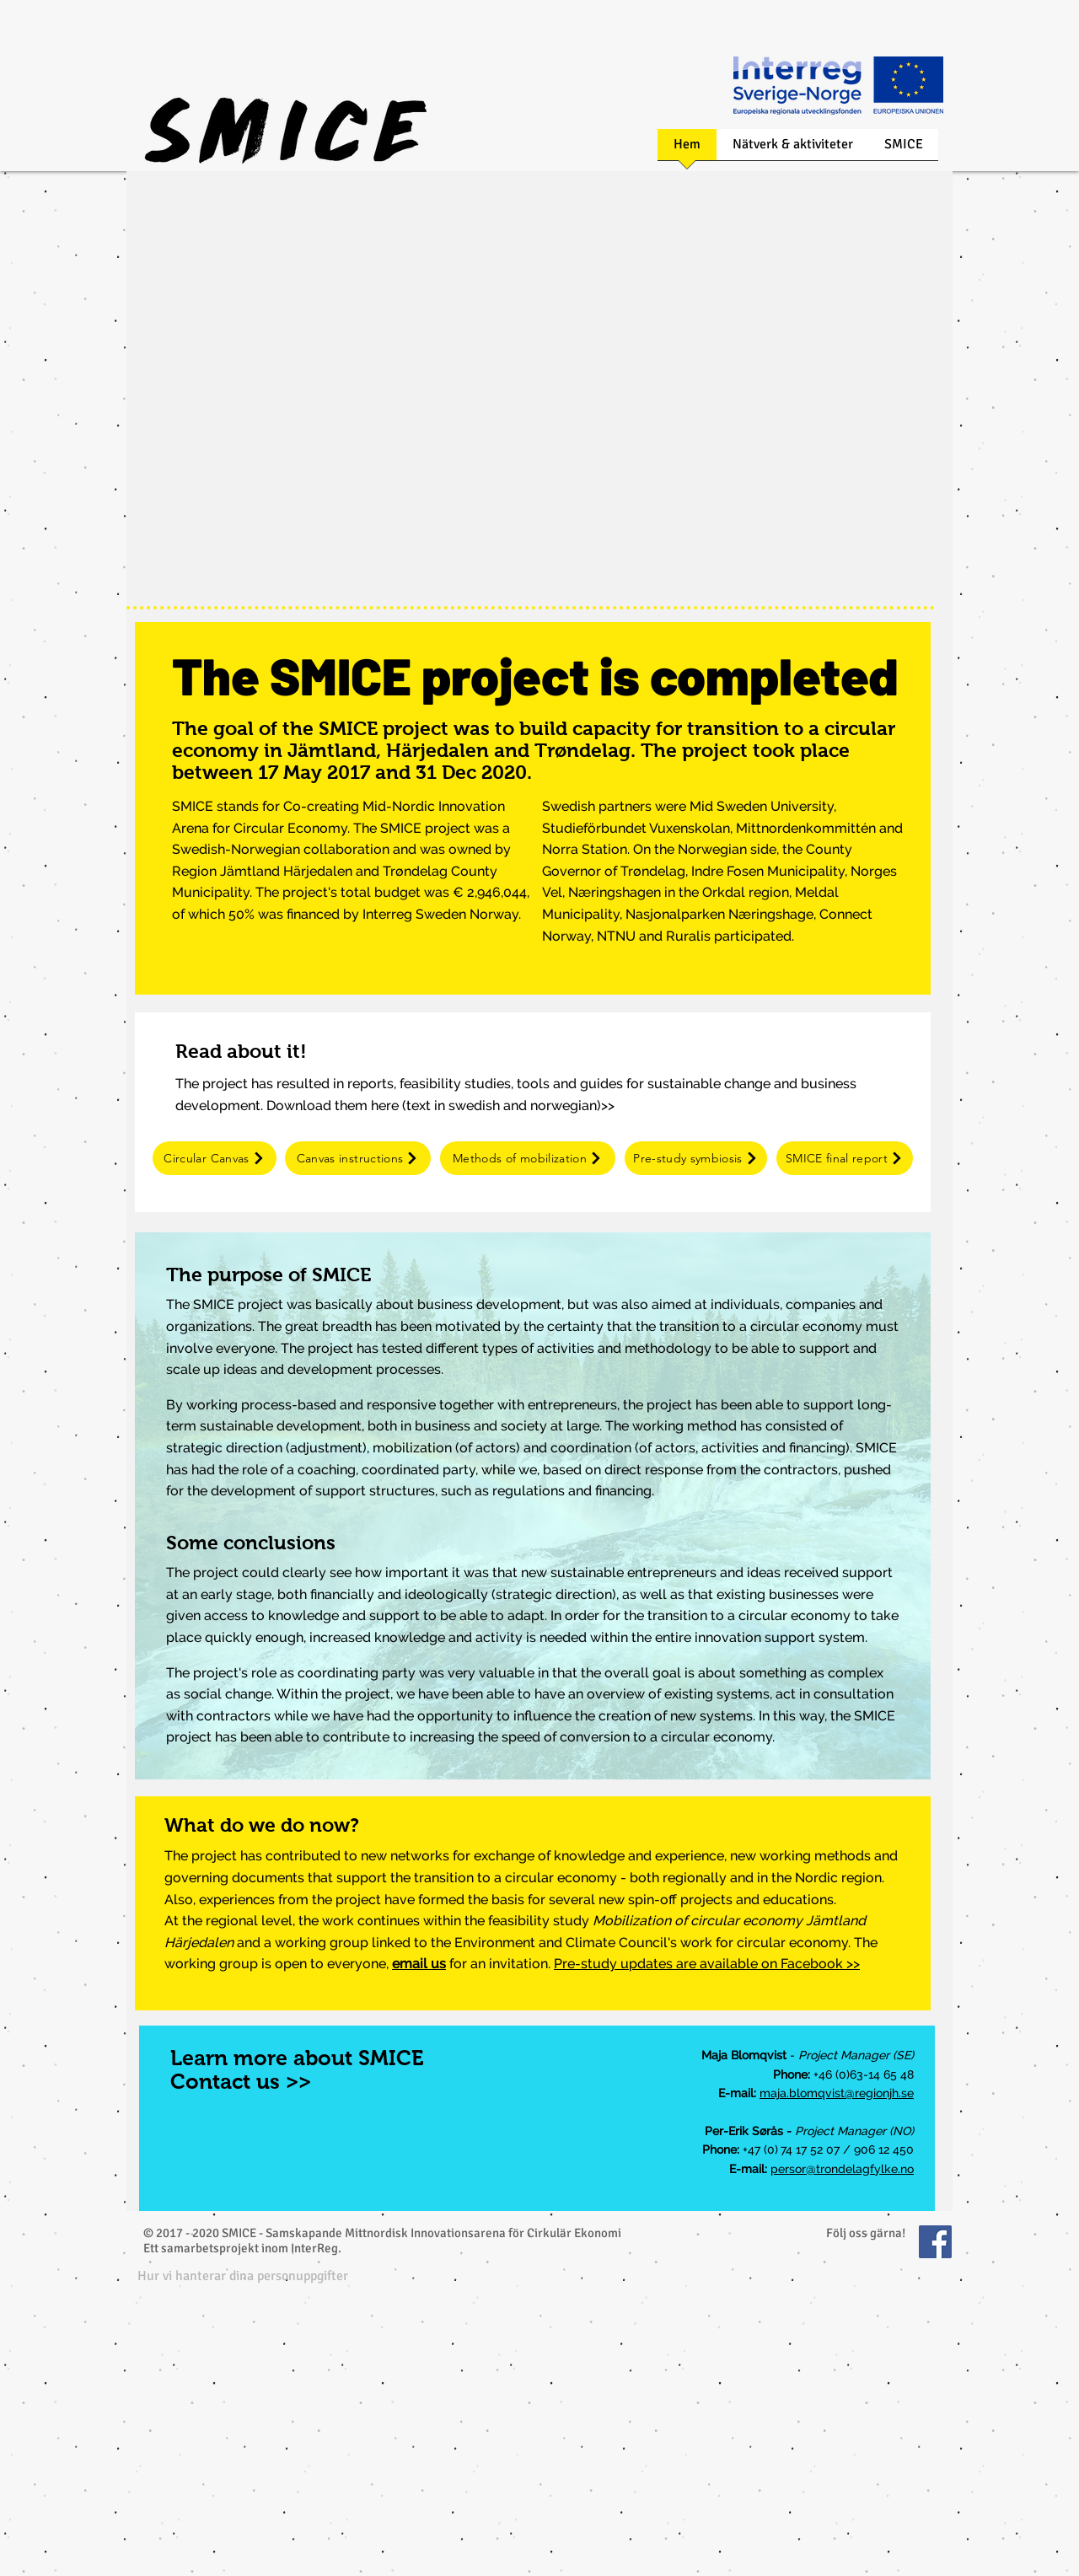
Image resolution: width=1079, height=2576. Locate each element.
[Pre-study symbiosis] (696, 1158)
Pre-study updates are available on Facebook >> (707, 1964)
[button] (243, 2275)
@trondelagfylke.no (860, 2169)
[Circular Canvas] (214, 1158)
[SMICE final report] (844, 1158)
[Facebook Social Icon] (935, 2241)
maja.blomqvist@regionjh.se (837, 2093)
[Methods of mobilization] (527, 1158)
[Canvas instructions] (358, 1158)
